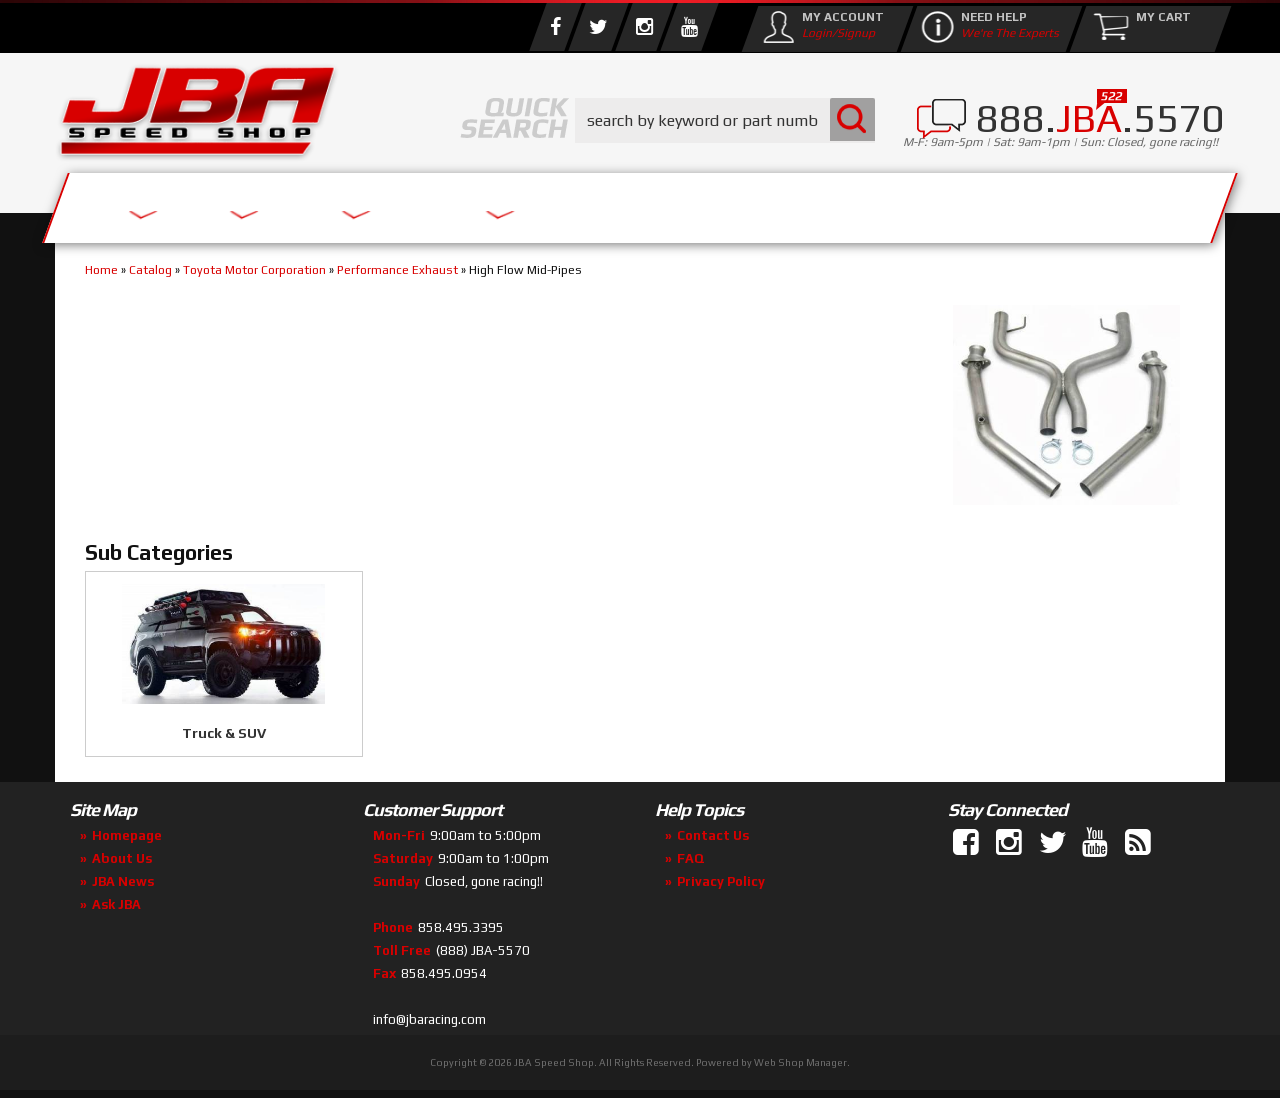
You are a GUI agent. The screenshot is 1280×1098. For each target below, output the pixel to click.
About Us (348, 202)
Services (165, 202)
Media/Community (809, 202)
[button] (725, 120)
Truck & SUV (224, 733)
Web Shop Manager (800, 1062)
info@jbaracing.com (429, 1019)
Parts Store (552, 202)
